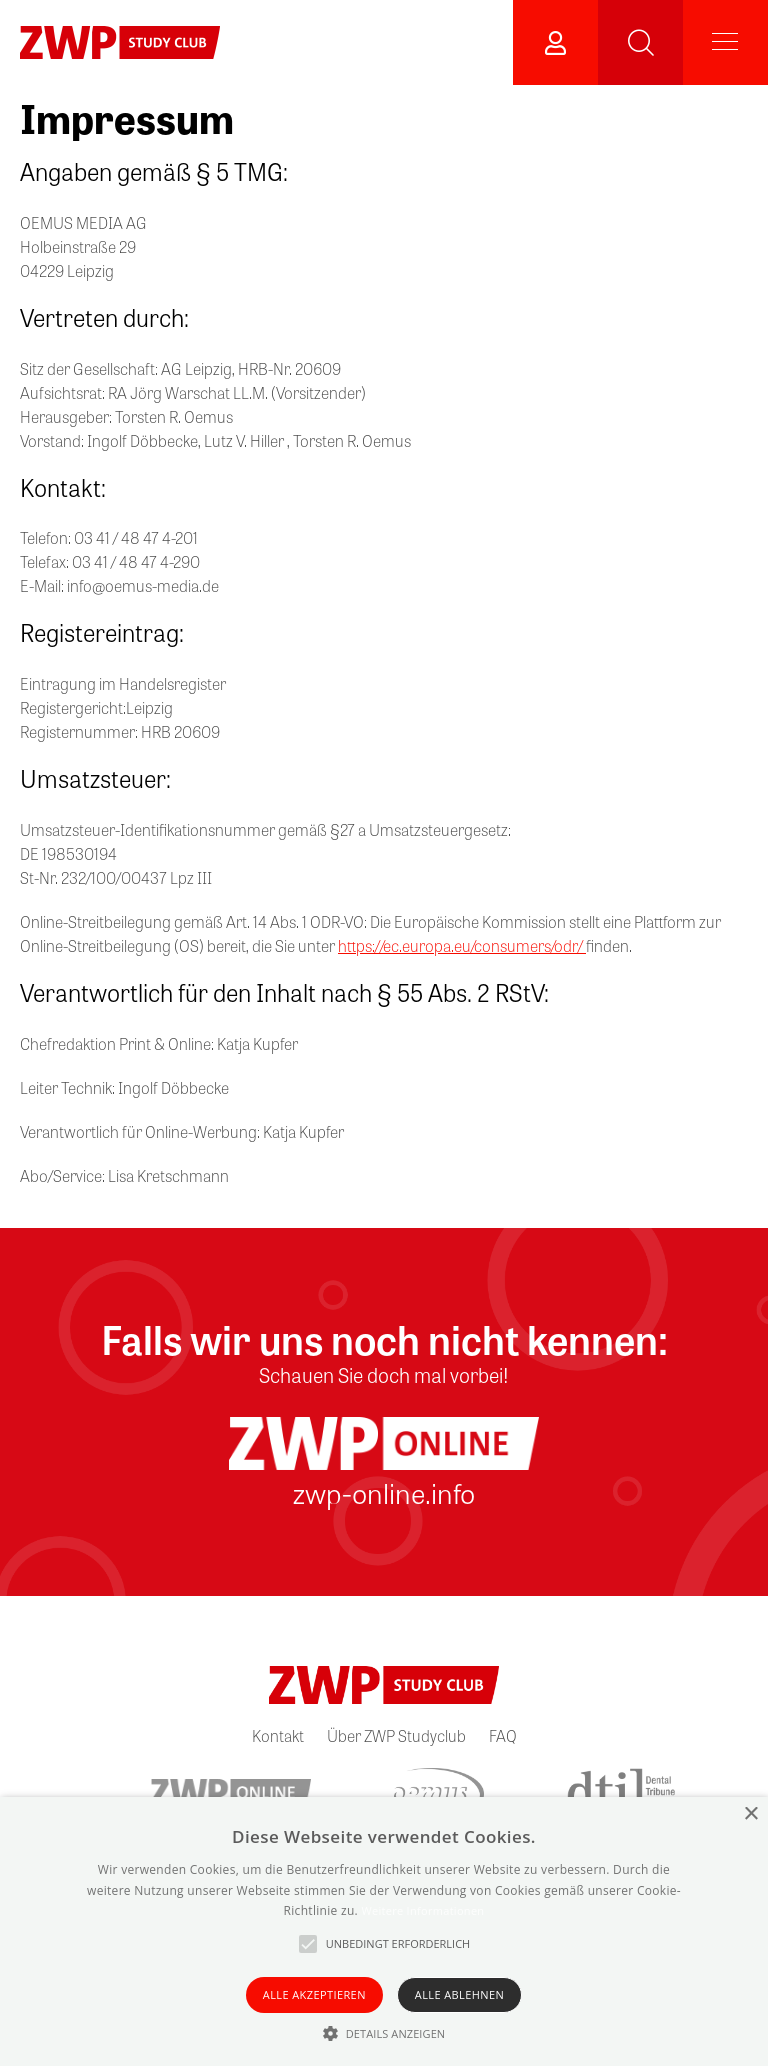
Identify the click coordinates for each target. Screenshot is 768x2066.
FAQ (503, 1735)
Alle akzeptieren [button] (314, 1994)
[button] (384, 2033)
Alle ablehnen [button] (459, 1994)
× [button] (750, 1814)
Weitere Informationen (422, 1910)
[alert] (384, 1931)
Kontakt (278, 1735)
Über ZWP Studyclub (396, 1735)
